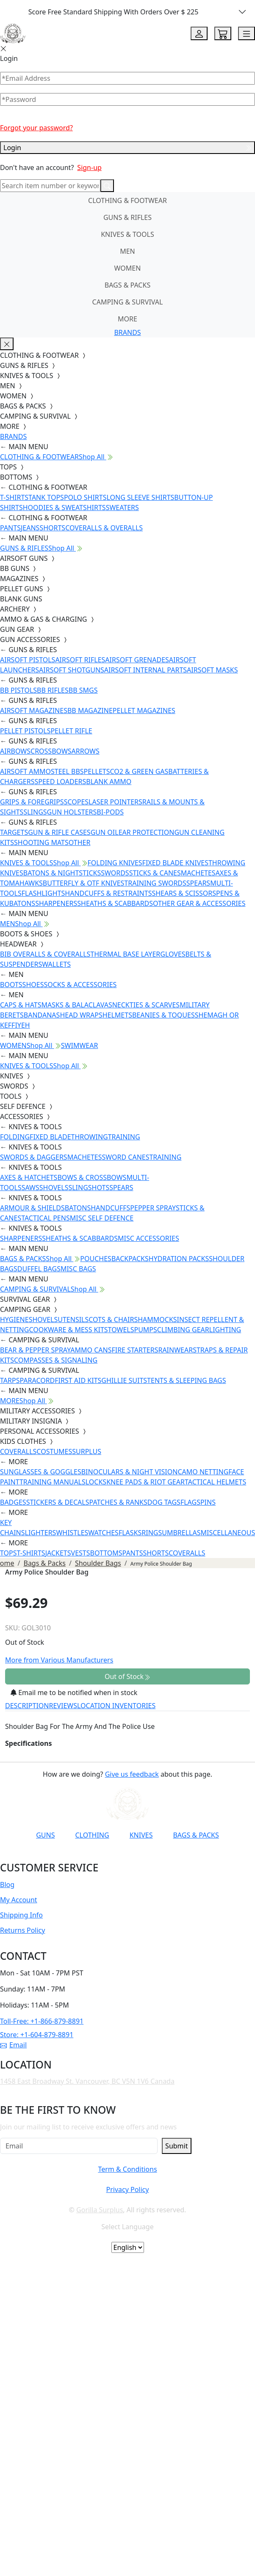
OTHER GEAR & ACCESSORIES (199, 903)
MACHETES (198, 873)
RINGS (151, 1532)
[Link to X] (152, 1855)
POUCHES (95, 1258)
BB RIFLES (53, 690)
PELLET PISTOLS (25, 730)
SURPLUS (86, 1451)
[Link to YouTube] (69, 1855)
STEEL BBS (67, 771)
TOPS (8, 1553)
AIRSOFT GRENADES (137, 659)
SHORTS (52, 527)
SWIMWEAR (79, 1045)
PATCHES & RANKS (118, 1502)
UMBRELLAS (181, 1532)
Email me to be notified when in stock (74, 1692)
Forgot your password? (36, 127)
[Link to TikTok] (131, 1855)
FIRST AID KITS (78, 1380)
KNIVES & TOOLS (127, 234)
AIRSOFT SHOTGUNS (71, 670)
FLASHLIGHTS (43, 893)
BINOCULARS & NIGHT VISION (129, 1471)
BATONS (78, 1208)
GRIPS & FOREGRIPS (32, 802)
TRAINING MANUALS (52, 1482)
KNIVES (141, 1835)
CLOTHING (92, 1835)
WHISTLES (72, 1532)
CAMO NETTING (202, 1471)
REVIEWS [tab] (63, 1705)
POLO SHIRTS (85, 497)
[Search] (50, 185)
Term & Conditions (127, 2169)
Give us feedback (132, 1774)
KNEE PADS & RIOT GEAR (145, 1482)
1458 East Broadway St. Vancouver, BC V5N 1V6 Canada (87, 2081)
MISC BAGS (78, 1268)
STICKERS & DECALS (57, 1502)
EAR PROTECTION (147, 832)
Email (13, 2044)
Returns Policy (22, 1930)
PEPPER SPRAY (153, 1208)
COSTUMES (54, 1451)
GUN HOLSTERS (72, 812)
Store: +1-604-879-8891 (36, 2034)
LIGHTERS (40, 1532)
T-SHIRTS (14, 497)
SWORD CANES (126, 1157)
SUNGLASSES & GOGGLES (40, 1471)
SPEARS (198, 883)
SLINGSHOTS (88, 1187)
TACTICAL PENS (45, 1218)
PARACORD (37, 1380)
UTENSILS (73, 1319)
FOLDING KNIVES (115, 862)
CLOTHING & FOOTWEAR (127, 200)
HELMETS (117, 1015)
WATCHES (103, 1532)
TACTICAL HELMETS (215, 1482)
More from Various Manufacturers (59, 1660)
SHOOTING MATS (41, 842)
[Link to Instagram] (110, 1855)
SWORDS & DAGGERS (33, 1157)
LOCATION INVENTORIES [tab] (116, 1705)
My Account (18, 1899)
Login (127, 148)
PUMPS (145, 1329)
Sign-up (89, 167)
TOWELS (121, 1329)
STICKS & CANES (155, 873)
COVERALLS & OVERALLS (104, 527)
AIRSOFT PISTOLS (27, 659)
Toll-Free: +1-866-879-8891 (41, 2021)
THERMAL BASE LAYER (125, 954)
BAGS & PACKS (127, 285)
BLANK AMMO (108, 781)
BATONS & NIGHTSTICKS (62, 873)
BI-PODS (110, 812)
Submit (176, 2146)
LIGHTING (225, 1329)
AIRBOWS (15, 751)
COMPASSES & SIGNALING (55, 1360)
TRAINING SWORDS (155, 883)
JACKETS (58, 1553)
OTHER (80, 842)
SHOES (33, 984)
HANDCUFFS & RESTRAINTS (108, 893)
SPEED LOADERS (60, 781)
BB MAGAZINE (90, 710)
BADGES (13, 1502)
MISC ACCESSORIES (148, 1238)
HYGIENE (14, 1319)
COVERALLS (18, 1451)
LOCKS (96, 1482)
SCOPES (76, 802)
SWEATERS (122, 507)
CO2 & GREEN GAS (139, 771)
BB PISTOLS (18, 690)
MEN (127, 251)
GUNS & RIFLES (127, 217)
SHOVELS (54, 1187)
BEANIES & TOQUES (163, 1015)
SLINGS (35, 812)
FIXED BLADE (50, 1136)
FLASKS (130, 1532)
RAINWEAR (175, 1350)
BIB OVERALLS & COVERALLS (45, 954)
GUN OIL (105, 832)
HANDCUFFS (110, 1208)
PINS (208, 1502)
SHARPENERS (56, 903)
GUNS (45, 1835)
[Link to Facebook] (89, 1855)
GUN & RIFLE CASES (59, 832)
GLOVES (172, 954)
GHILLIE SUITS (124, 1380)
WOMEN (127, 268)
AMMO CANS (90, 1350)
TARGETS (14, 832)
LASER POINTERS (115, 802)
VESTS (80, 1553)
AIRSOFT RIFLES (80, 659)
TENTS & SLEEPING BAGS (186, 1380)
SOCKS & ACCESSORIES (80, 984)
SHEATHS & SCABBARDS (115, 903)
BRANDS (127, 332)
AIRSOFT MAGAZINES (33, 710)
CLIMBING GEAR (183, 1329)
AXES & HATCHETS (28, 1177)
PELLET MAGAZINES (144, 710)
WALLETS (56, 964)
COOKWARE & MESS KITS (68, 1329)
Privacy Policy (127, 2189)
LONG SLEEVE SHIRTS (140, 497)
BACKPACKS (130, 1258)
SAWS (30, 1187)
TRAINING (124, 1136)
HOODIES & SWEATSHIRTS (64, 507)
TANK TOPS (46, 497)
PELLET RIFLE (71, 730)
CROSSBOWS (51, 751)
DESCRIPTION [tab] (27, 1705)
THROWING (89, 1136)
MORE (127, 319)
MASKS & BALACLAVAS (76, 1005)
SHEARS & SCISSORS (184, 893)
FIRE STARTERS (134, 1350)
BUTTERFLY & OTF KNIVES (84, 883)
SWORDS (115, 873)
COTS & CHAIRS (113, 1319)
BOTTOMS (106, 1553)
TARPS (9, 1380)
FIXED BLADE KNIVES (175, 862)
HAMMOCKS (157, 1319)
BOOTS (11, 984)
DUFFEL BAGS (39, 1268)
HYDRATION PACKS (179, 1258)
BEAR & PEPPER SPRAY (35, 1350)
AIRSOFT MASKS (212, 670)
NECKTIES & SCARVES (146, 1005)
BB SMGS (83, 690)
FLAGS (190, 1502)
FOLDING (15, 1136)
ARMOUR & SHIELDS (32, 1208)
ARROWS (86, 751)
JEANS (30, 527)
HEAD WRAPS (81, 1015)
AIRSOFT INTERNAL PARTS (145, 670)
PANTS (10, 527)
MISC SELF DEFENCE (101, 1218)
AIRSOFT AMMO (25, 771)
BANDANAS (42, 1015)
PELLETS (97, 771)
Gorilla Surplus (99, 2209)
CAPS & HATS (20, 1005)
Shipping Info (21, 1915)
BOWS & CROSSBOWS (91, 1177)
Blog (7, 1884)
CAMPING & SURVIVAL (127, 302)
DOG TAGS (163, 1502)
